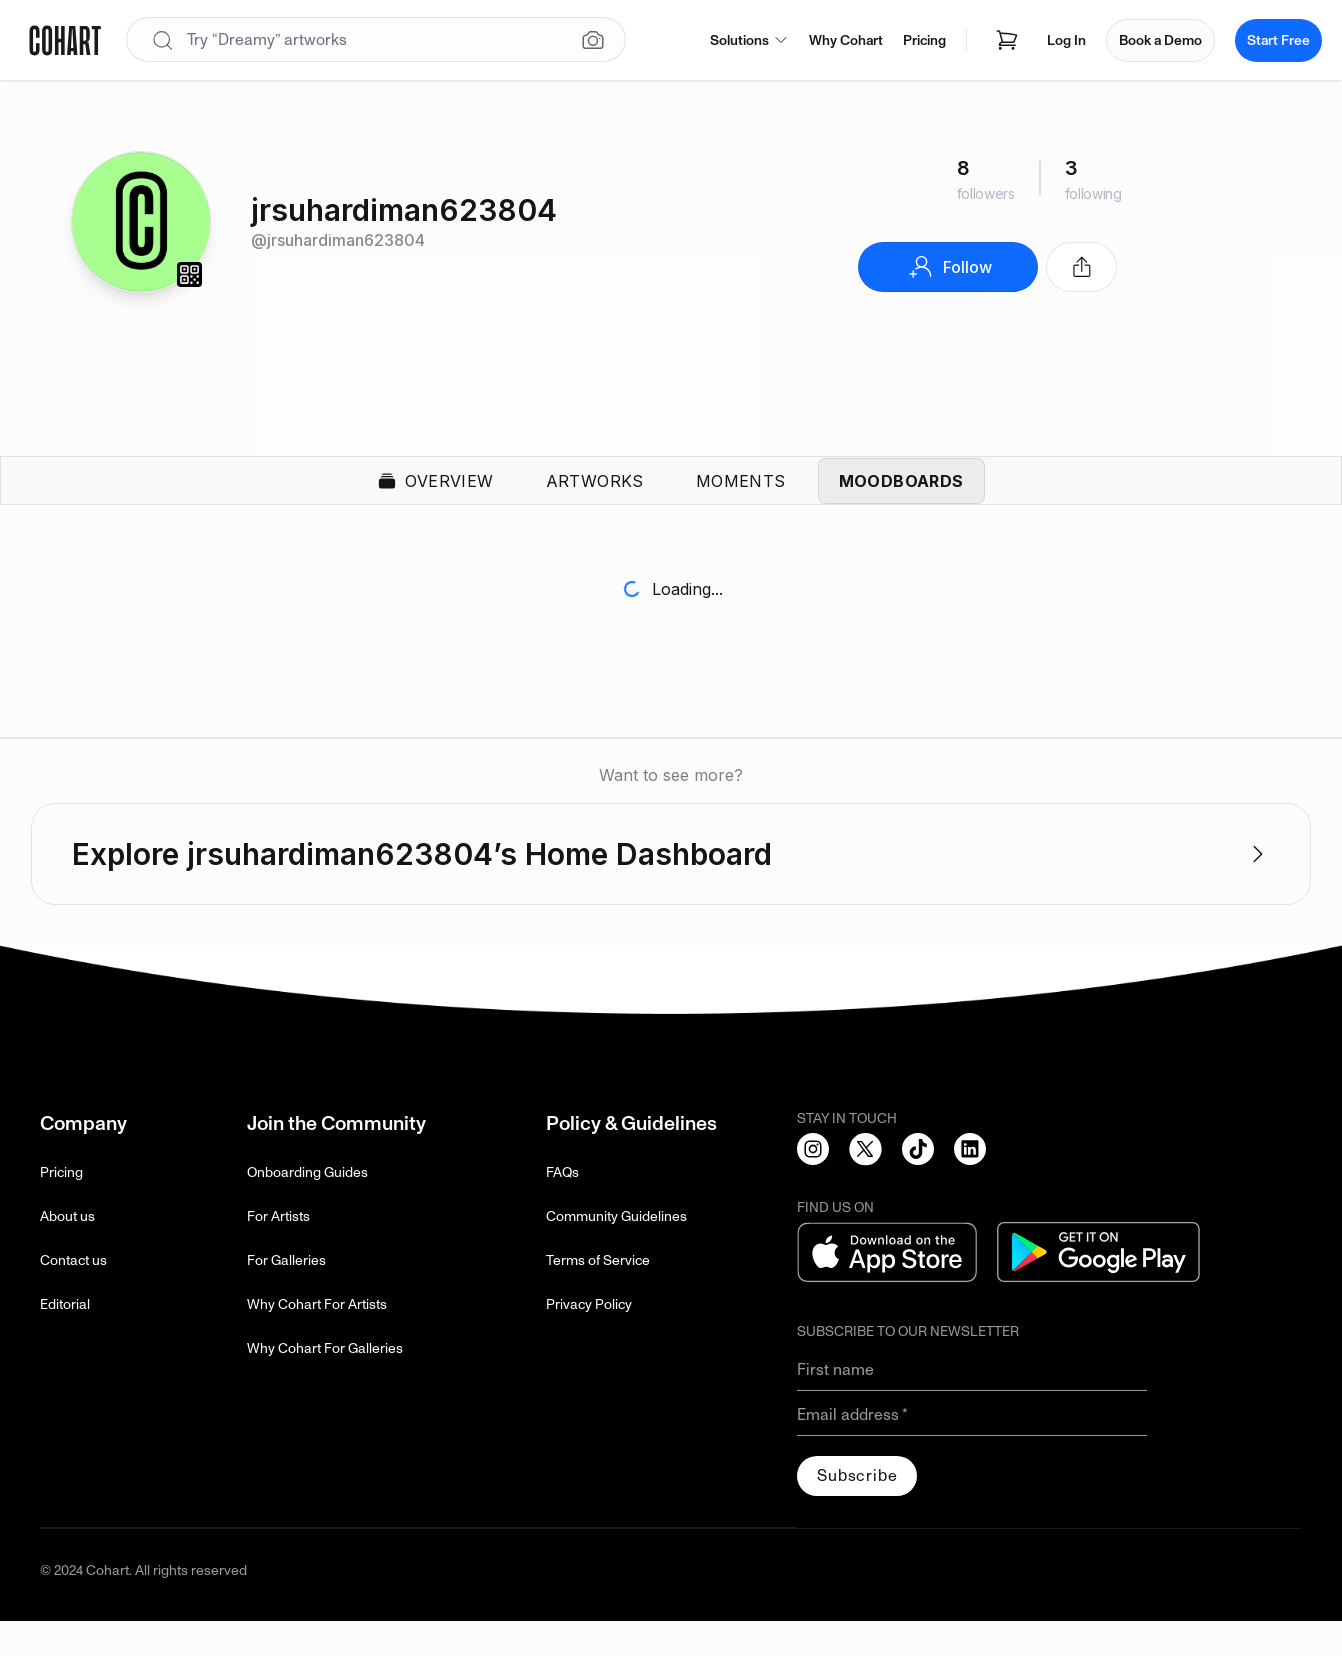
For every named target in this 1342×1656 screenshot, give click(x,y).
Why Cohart (846, 40)
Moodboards (901, 498)
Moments (741, 498)
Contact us (73, 1295)
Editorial (65, 1339)
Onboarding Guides (307, 1207)
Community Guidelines (616, 1251)
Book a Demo (1160, 40)
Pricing (924, 40)
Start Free (1278, 40)
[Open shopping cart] (1007, 40)
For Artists (278, 1251)
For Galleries (286, 1295)
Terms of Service (598, 1295)
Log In (1066, 40)
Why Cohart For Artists (317, 1339)
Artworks (595, 498)
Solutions (749, 40)
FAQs (562, 1207)
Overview (435, 498)
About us (67, 1251)
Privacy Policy (589, 1339)
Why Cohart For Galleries (325, 1383)
